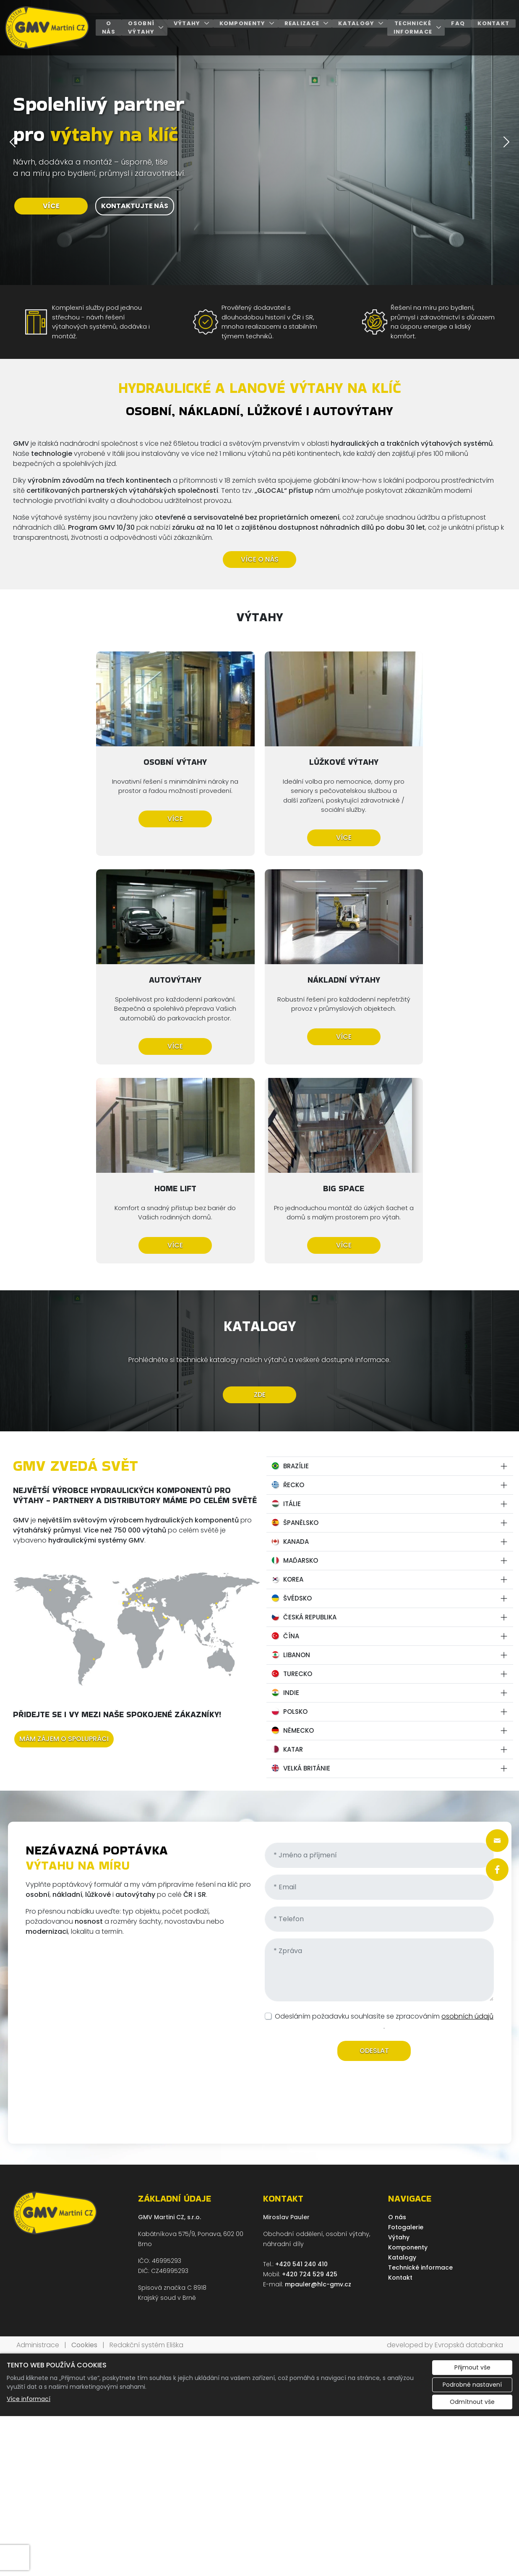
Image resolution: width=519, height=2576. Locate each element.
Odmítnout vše (472, 2193)
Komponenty (242, 23)
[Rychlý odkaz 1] (497, 1840)
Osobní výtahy (141, 27)
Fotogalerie (405, 2018)
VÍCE (50, 206)
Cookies (84, 2136)
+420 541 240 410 (301, 2055)
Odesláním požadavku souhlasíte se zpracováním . (384, 1812)
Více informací (28, 2190)
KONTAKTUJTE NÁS (134, 206)
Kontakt (493, 23)
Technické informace (413, 27)
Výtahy (187, 23)
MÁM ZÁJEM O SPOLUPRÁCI (64, 1529)
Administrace (37, 2136)
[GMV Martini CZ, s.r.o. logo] (47, 27)
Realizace (302, 23)
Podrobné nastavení (472, 2175)
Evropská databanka (469, 2136)
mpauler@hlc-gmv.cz (318, 2075)
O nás (108, 27)
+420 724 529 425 (309, 2065)
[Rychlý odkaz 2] (497, 1869)
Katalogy (356, 23)
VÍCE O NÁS (260, 559)
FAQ (458, 23)
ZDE (260, 1185)
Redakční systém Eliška (146, 2136)
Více (91, 818)
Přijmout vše (472, 2158)
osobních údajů (467, 1807)
